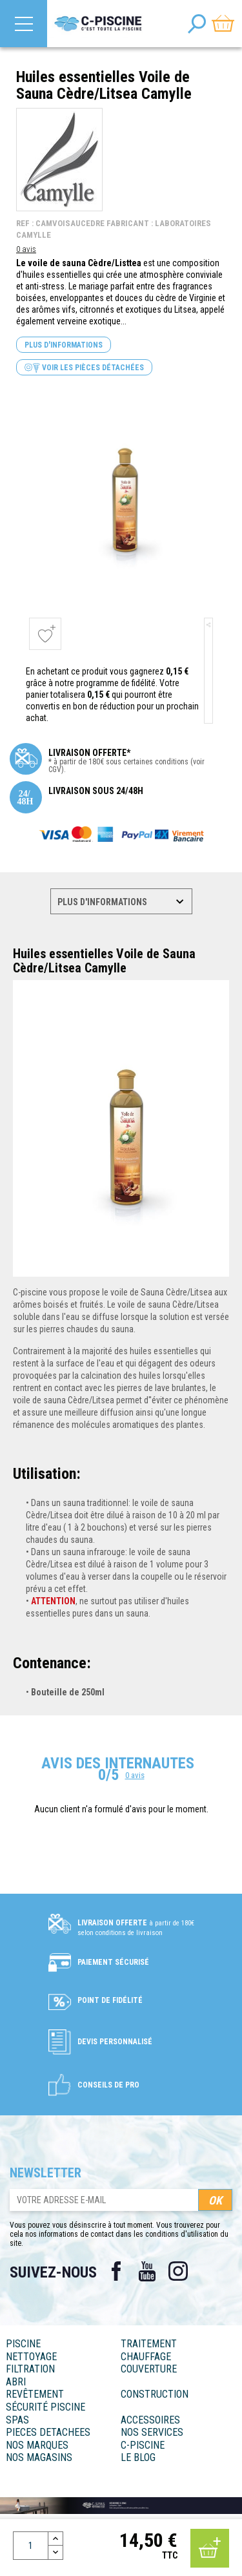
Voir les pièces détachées (84, 368)
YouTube (147, 2271)
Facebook (116, 2271)
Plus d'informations (64, 345)
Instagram (178, 2271)
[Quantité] (30, 2545)
